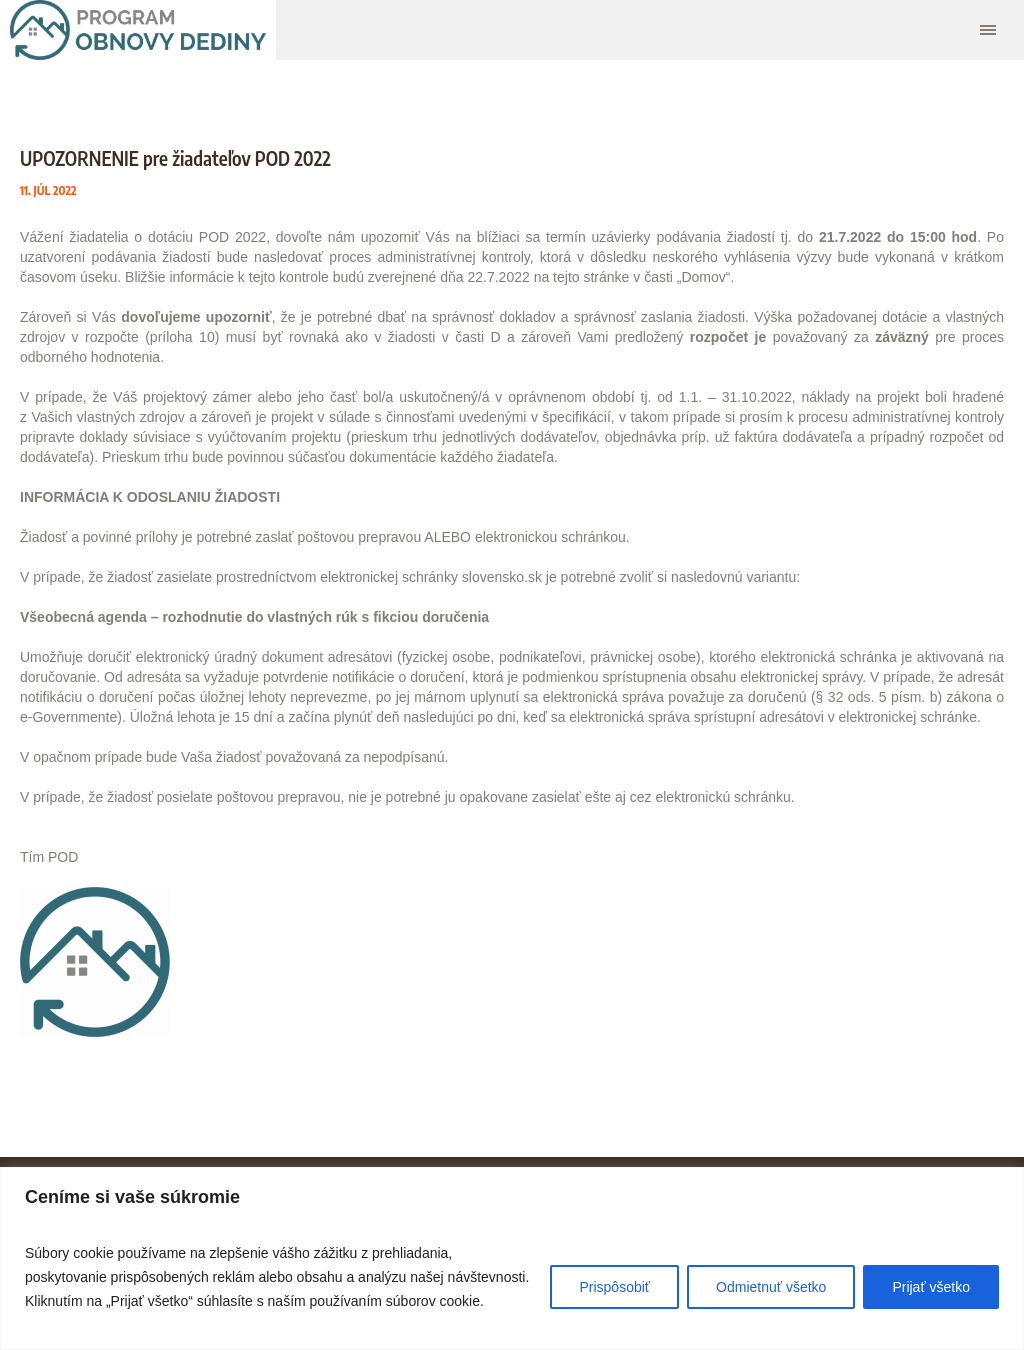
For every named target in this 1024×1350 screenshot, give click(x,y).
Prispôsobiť (614, 1287)
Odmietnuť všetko (771, 1287)
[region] (512, 1258)
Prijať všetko (931, 1287)
